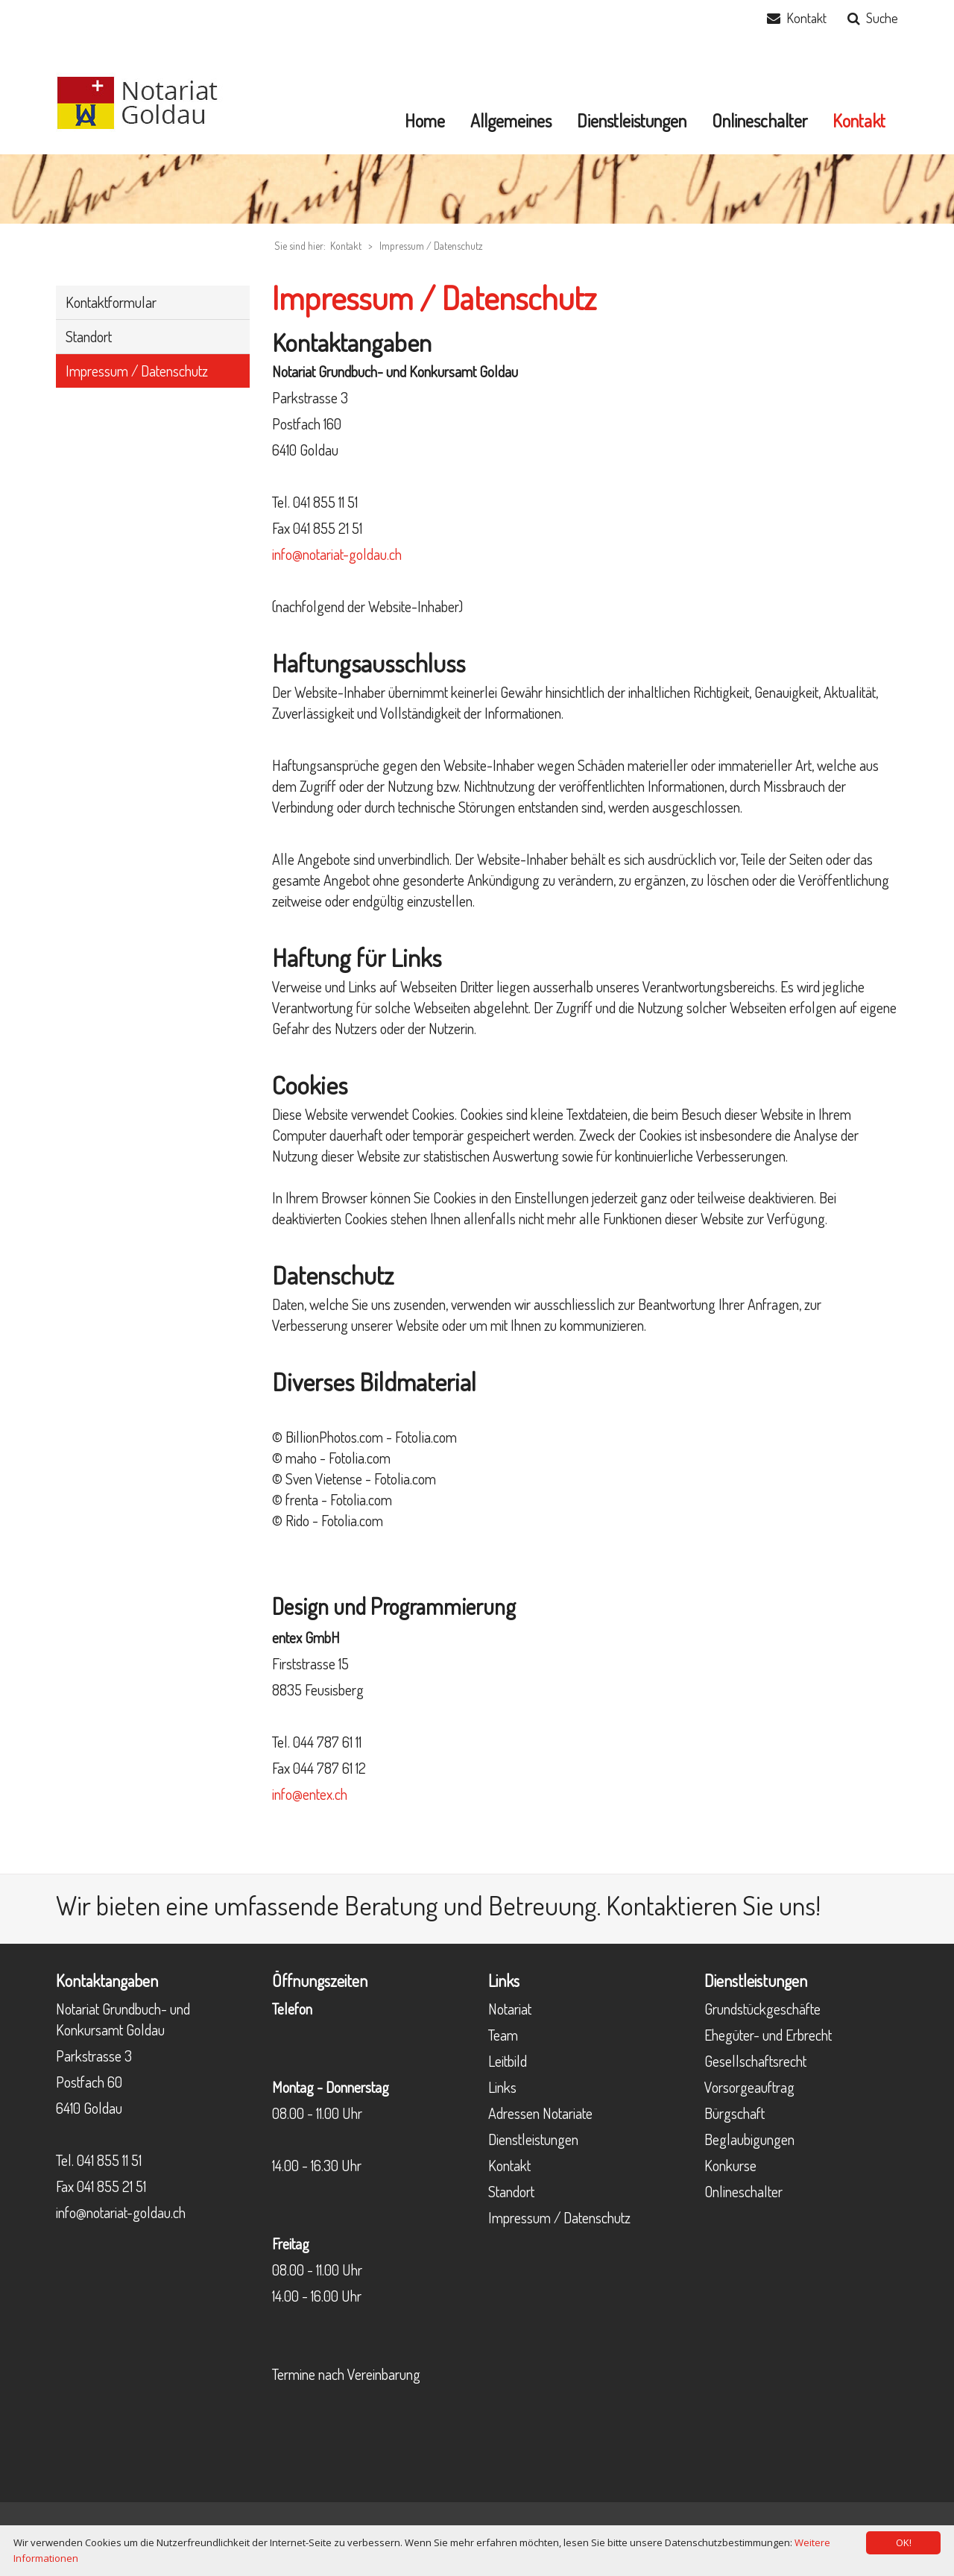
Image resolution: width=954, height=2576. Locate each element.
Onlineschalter (743, 2191)
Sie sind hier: (300, 245)
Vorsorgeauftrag (749, 2087)
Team (503, 2034)
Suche (882, 18)
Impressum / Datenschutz (431, 245)
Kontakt (806, 18)
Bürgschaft (734, 2113)
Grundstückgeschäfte (762, 2008)
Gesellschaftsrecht (755, 2060)
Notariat (509, 2008)
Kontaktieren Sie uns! (713, 1905)
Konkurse (730, 2165)
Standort (511, 2191)
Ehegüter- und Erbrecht (768, 2034)
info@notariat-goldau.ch (337, 554)
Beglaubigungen (749, 2139)
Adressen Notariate (540, 2113)
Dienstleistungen (533, 2139)
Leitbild (507, 2060)
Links (502, 2087)
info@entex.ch (309, 1794)
